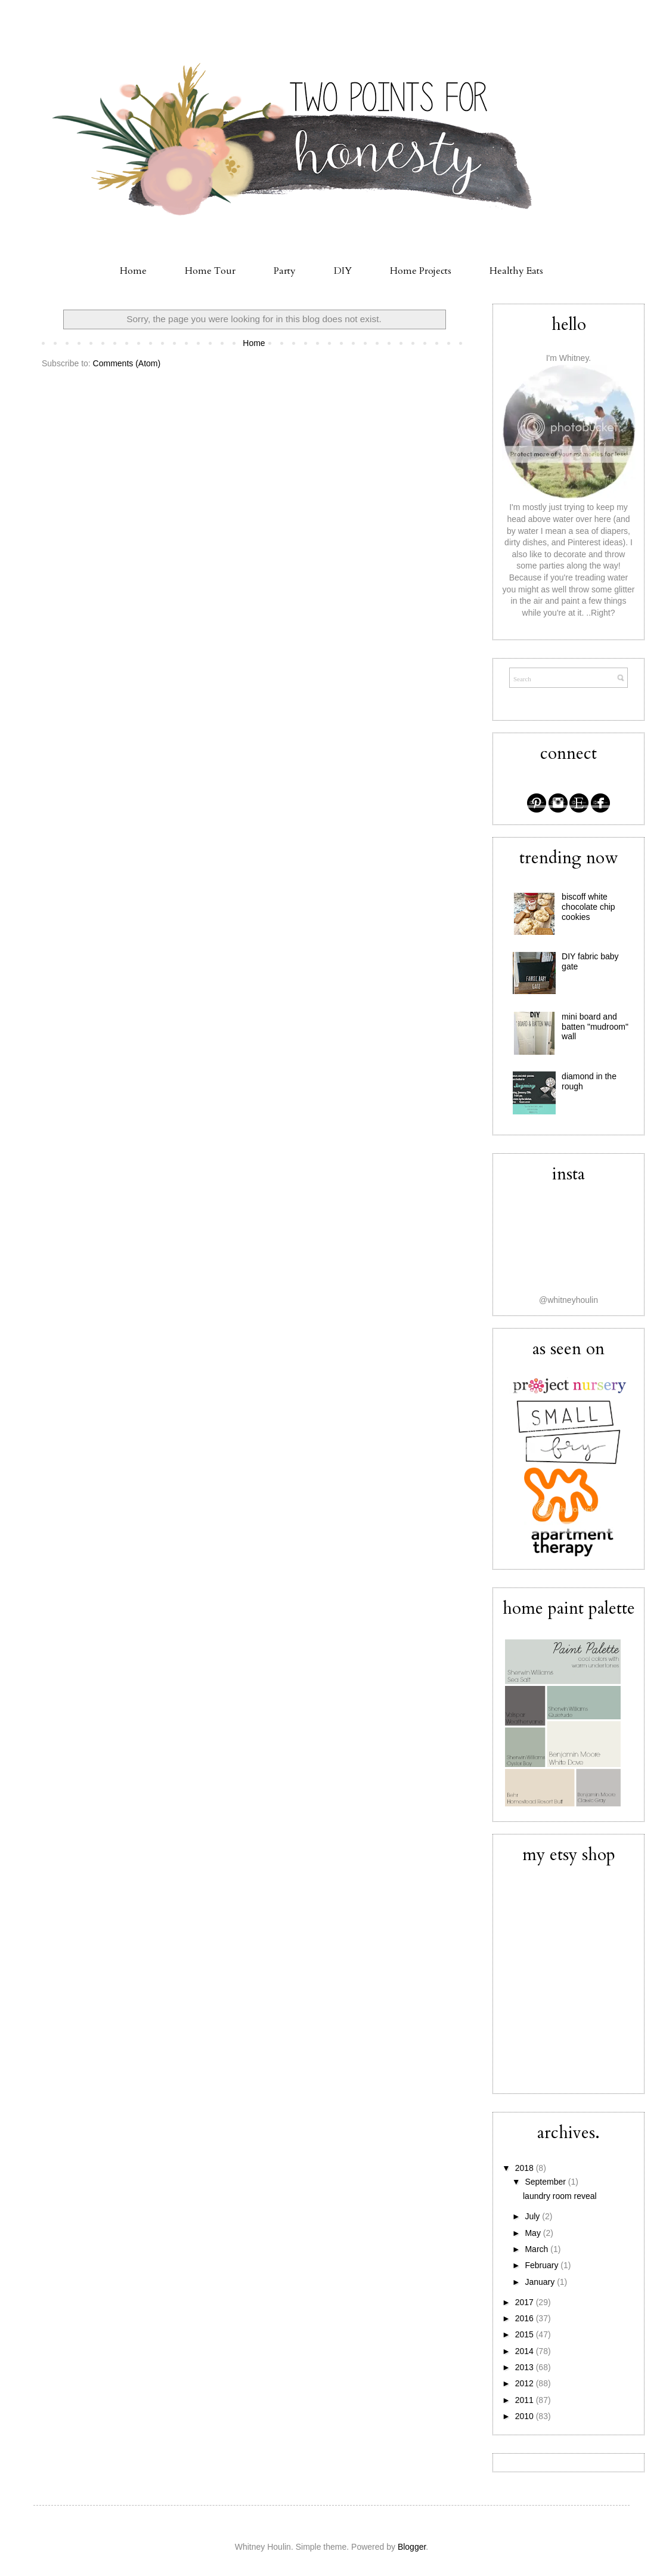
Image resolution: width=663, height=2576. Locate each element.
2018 (525, 2168)
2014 (525, 2351)
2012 (525, 2383)
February (542, 2265)
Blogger (412, 2547)
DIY (343, 270)
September (546, 2181)
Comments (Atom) (127, 363)
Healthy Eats (516, 270)
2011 (525, 2400)
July (533, 2216)
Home (133, 270)
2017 (525, 2302)
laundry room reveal (560, 2196)
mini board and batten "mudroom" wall (595, 1027)
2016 (525, 2318)
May (534, 2233)
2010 (525, 2416)
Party (285, 270)
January (541, 2282)
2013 (525, 2367)
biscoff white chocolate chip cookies (588, 907)
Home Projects (420, 270)
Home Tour (210, 270)
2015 (525, 2334)
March (537, 2249)
